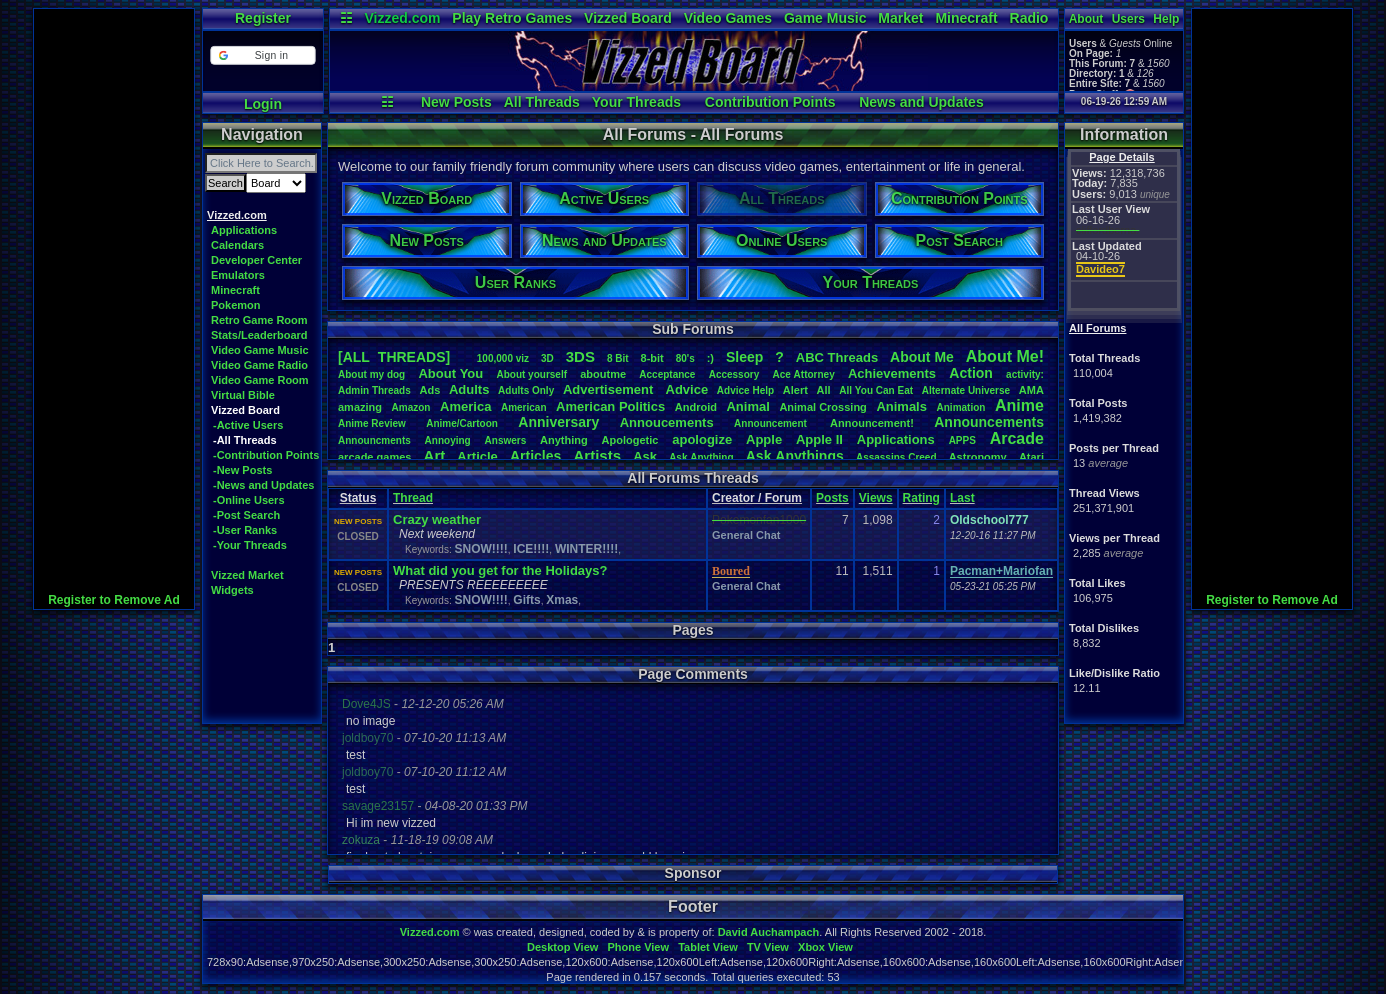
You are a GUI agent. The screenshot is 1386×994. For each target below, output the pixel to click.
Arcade (1017, 438)
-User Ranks (245, 530)
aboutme (603, 374)
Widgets (232, 590)
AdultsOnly (526, 390)
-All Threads (245, 440)
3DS (580, 356)
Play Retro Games (512, 18)
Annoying (448, 440)
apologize (702, 439)
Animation (961, 407)
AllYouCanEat (876, 390)
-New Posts (242, 470)
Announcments (374, 440)
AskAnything (701, 457)
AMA (1031, 390)
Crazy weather (437, 519)
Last (962, 498)
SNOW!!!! (480, 549)
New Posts (456, 102)
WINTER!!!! (586, 549)
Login (263, 104)
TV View (768, 947)
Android (696, 407)
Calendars (237, 245)
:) (710, 358)
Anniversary (558, 422)
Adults (469, 389)
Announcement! (872, 423)
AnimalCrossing (822, 407)
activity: (1025, 374)
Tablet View (708, 947)
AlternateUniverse (966, 390)
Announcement (772, 423)
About (1086, 19)
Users (1128, 19)
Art (435, 455)
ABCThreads (837, 357)
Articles (535, 456)
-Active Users (248, 425)
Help (1166, 19)
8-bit (652, 358)
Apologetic (630, 440)
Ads (429, 390)
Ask (645, 456)
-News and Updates (263, 485)
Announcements (989, 422)
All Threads (542, 102)
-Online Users (249, 500)
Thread (413, 498)
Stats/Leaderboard (259, 335)
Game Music (825, 18)
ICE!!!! (531, 549)
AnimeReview (372, 423)
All (824, 390)
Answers (506, 440)
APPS (962, 440)
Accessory (734, 374)
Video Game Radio (259, 365)
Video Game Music (260, 350)
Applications (244, 230)
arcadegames (374, 457)
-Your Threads (250, 545)
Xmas (562, 600)
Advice (687, 389)
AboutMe (922, 357)
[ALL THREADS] (394, 357)
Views (876, 498)
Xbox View (825, 947)
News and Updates (921, 102)
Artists (597, 455)
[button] (262, 55)
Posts (832, 498)
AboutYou (450, 373)
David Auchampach (769, 932)
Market (900, 18)
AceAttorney (803, 374)
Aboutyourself (531, 374)
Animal (747, 406)
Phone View (638, 947)
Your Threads (636, 102)
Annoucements (667, 422)
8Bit (618, 358)
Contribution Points (770, 102)
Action (971, 373)
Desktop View (562, 947)
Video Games (728, 18)
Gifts (526, 600)
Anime (1019, 405)
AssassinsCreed (896, 457)
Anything (564, 440)
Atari (1031, 457)
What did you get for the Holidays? (500, 570)
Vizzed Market (247, 575)
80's (685, 358)
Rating (921, 498)
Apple (764, 439)
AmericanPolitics (610, 406)
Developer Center (256, 260)
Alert (795, 390)
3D (547, 358)
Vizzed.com (402, 18)
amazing (360, 407)
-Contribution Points (266, 455)
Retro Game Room (259, 320)
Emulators (238, 275)
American (524, 407)
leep (744, 357)
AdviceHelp (745, 390)
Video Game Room (260, 380)
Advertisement (610, 389)
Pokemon (236, 305)
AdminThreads (374, 390)
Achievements (892, 373)
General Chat (746, 535)
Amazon (411, 407)
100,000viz (503, 358)
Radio (1029, 18)
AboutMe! (1005, 356)
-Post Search (246, 515)
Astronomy (978, 457)
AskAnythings (795, 456)
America (465, 406)
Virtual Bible (243, 395)
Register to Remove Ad (114, 600)
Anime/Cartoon (462, 423)
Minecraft (966, 18)
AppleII (819, 439)
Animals (901, 406)
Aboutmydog (371, 374)
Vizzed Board (628, 18)
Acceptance (667, 374)
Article (477, 456)
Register (263, 18)
